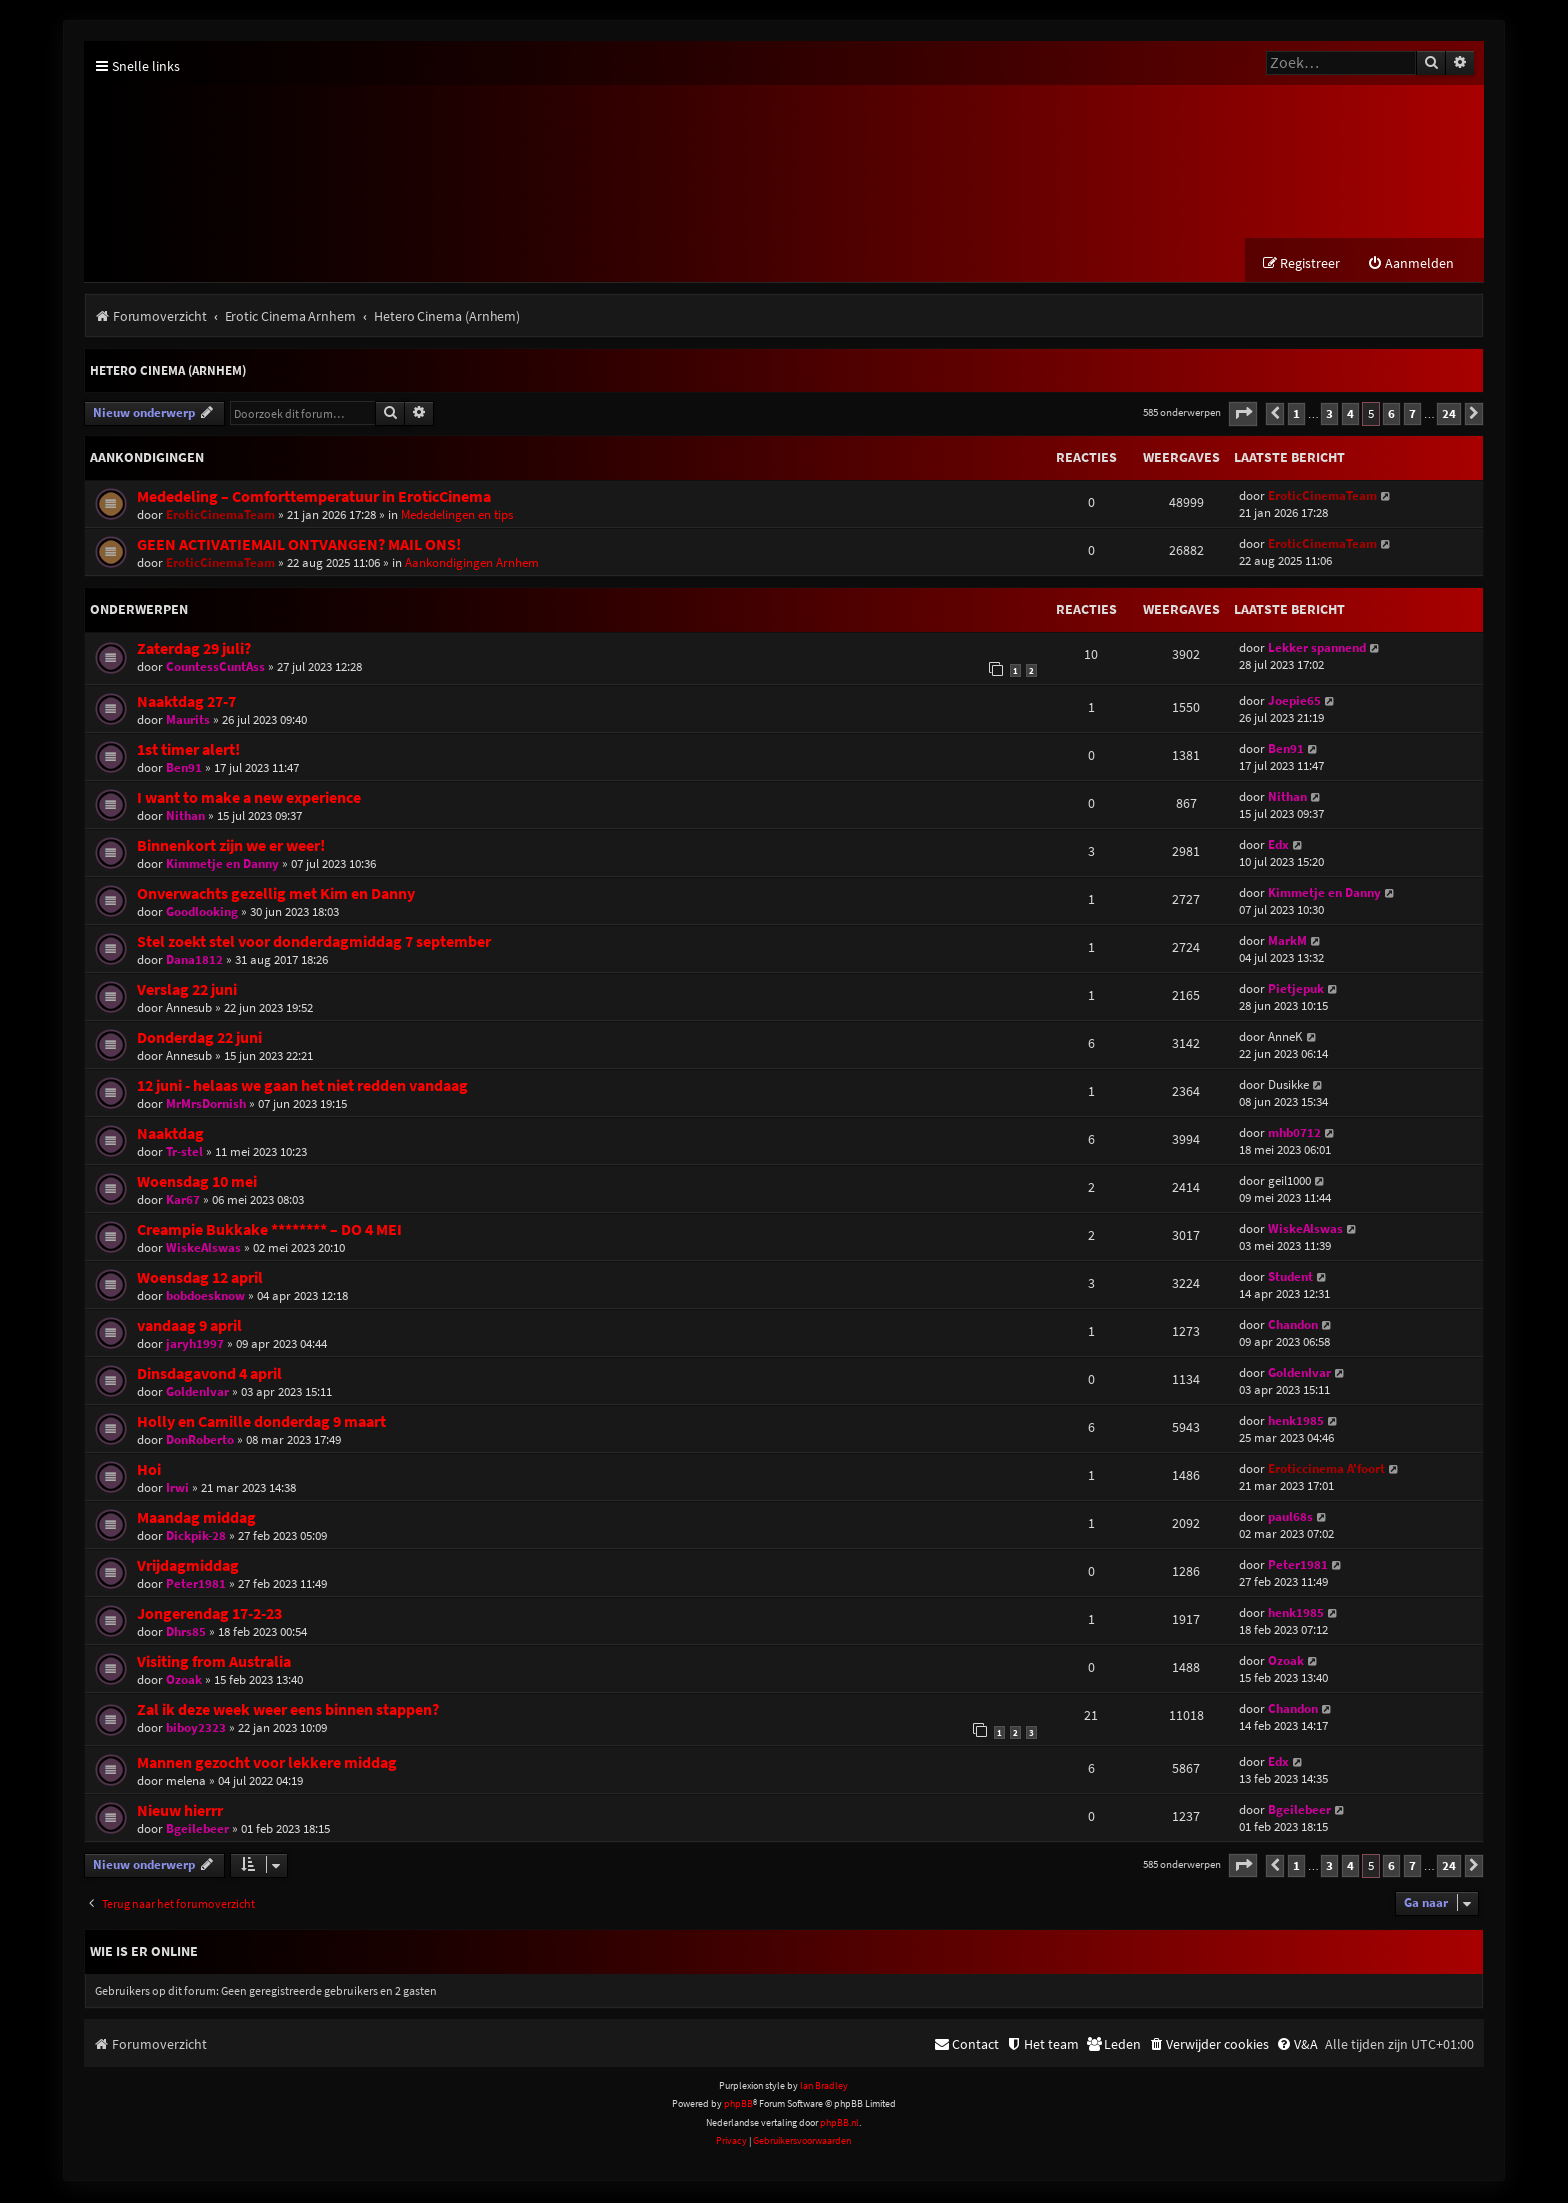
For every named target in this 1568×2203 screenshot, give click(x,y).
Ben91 (184, 768)
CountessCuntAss (215, 667)
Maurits (188, 720)
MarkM (1287, 941)
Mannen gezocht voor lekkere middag (267, 1764)
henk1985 (1296, 1421)
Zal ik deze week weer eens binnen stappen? (288, 1710)
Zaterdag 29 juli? (194, 649)
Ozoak (184, 1680)
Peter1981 (196, 1584)
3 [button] (1329, 414)
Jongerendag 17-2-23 (209, 1614)
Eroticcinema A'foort (1326, 1469)
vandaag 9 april (189, 1326)
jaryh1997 (195, 1344)
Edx (1278, 845)
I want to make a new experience (249, 798)
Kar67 (183, 1200)
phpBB (738, 2105)
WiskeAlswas (203, 1248)
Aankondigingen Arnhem (472, 563)
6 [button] (1391, 414)
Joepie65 (1294, 701)
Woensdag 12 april (200, 1278)
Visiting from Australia (214, 1662)
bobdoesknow (205, 1296)
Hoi (149, 1470)
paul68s (1290, 1517)
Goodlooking (202, 912)
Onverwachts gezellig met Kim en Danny (276, 894)
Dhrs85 (186, 1632)
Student (1290, 1277)
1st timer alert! (188, 750)
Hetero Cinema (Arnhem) (168, 372)
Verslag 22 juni (187, 990)
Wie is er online (144, 1952)
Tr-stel (184, 1152)
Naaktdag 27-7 (186, 702)
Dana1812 (194, 960)
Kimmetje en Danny (222, 864)
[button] (1243, 415)
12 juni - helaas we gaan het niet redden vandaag (302, 1086)
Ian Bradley (824, 2087)
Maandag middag (196, 1518)
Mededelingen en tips (457, 515)
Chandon (1293, 1325)
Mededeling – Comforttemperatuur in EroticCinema (314, 497)
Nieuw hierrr (180, 1812)
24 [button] (1449, 414)
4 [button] (1350, 414)
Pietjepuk (1296, 989)
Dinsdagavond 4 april (209, 1374)
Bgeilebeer (197, 1830)
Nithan (185, 816)
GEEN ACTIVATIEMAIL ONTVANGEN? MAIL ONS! (299, 545)
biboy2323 (196, 1728)
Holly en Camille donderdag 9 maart (261, 1422)
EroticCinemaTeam (220, 515)
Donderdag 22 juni (199, 1038)
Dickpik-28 (196, 1536)
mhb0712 (1294, 1133)
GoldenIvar (197, 1392)
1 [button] (1296, 414)
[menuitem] (1410, 265)
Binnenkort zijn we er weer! (231, 846)
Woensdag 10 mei (197, 1182)
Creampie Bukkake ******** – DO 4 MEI (269, 1230)
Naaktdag (170, 1134)
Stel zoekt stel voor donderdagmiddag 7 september (314, 942)
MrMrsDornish (206, 1104)
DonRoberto (200, 1440)
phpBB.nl (839, 2123)
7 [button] (1412, 414)
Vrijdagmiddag (188, 1566)
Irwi (177, 1488)
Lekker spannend (1317, 648)
